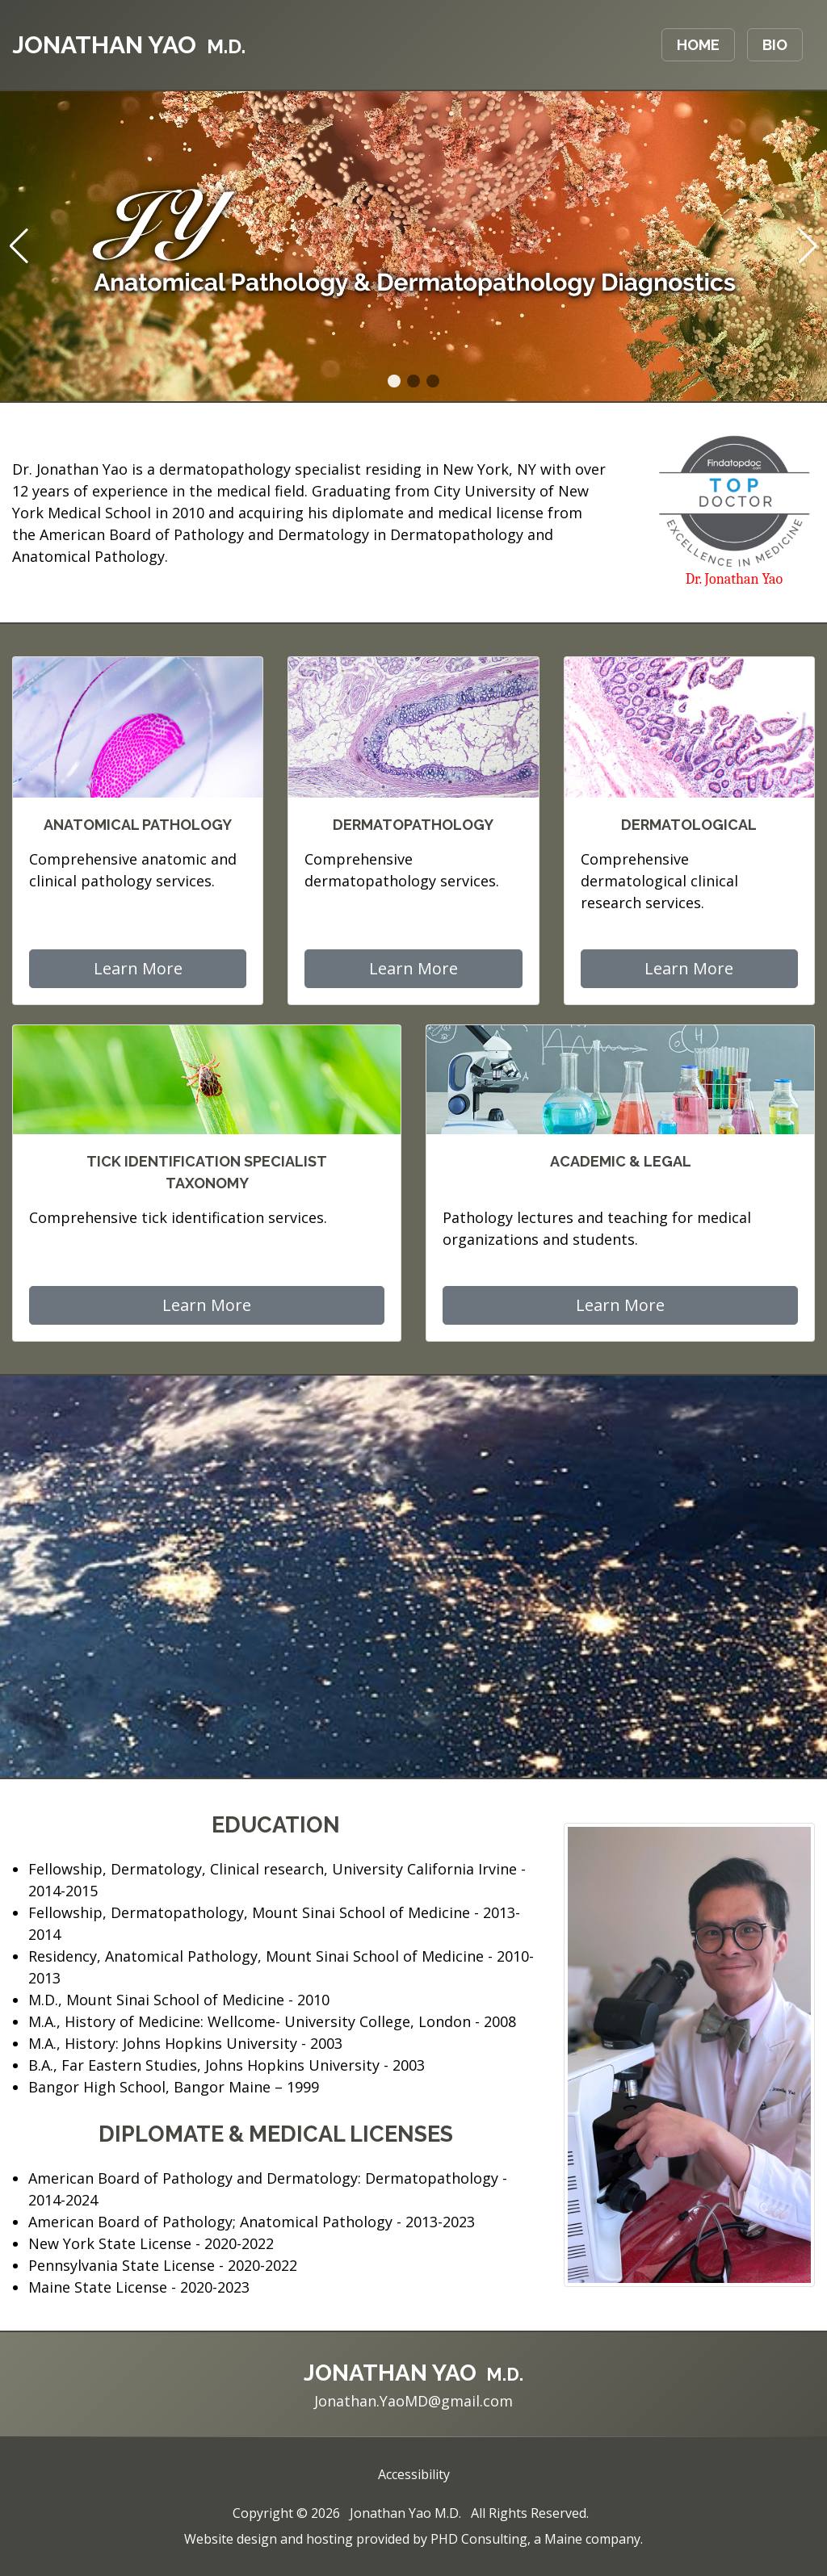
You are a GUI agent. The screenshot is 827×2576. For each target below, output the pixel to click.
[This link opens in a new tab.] (734, 499)
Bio (774, 44)
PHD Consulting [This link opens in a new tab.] (478, 2539)
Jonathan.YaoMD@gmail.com (413, 2401)
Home (698, 44)
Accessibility (414, 2474)
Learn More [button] (138, 968)
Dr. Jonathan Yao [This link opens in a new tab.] (734, 579)
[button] (394, 381)
